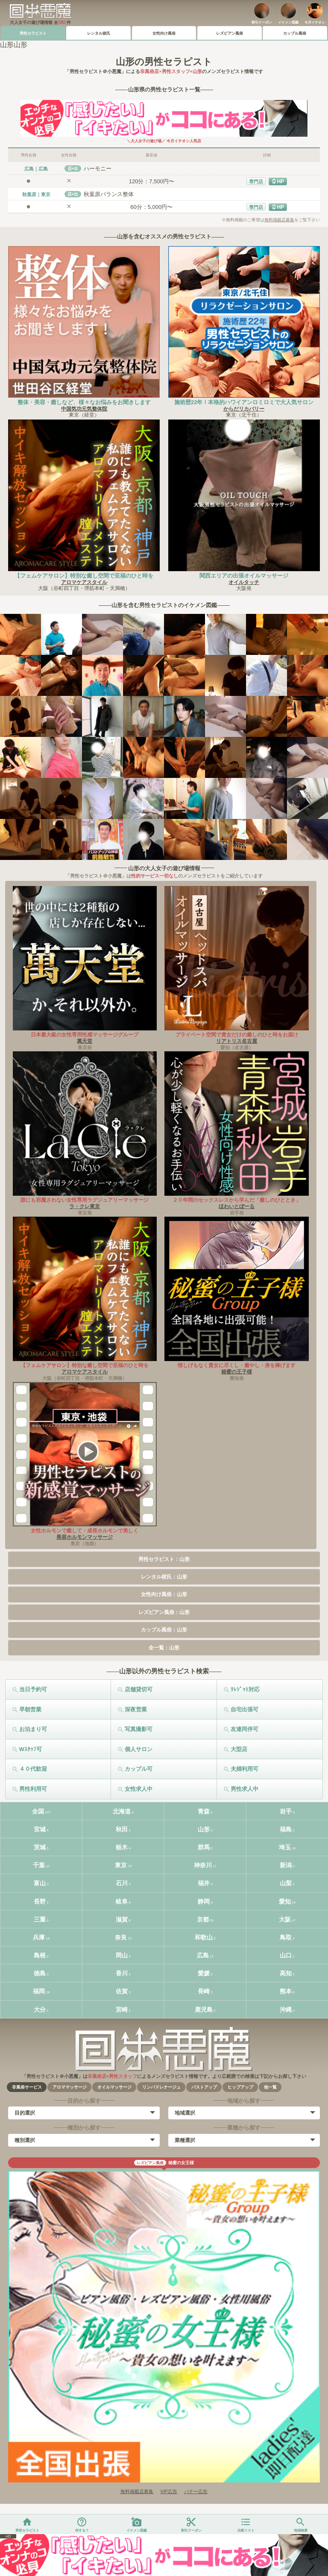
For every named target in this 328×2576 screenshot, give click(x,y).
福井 (204, 1883)
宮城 (40, 1829)
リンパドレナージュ (161, 2087)
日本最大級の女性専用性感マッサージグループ (84, 1035)
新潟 (286, 1865)
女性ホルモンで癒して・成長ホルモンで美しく (84, 1531)
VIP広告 (168, 2491)
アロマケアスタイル (84, 582)
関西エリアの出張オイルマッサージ (243, 575)
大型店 (239, 1749)
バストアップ (204, 2087)
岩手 (286, 1811)
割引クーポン (262, 22)
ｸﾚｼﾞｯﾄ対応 (245, 1689)
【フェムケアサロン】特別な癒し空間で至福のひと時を (84, 575)
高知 (286, 1973)
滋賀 (122, 1919)
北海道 (122, 1811)
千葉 (39, 1865)
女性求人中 (138, 1789)
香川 (122, 1973)
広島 (203, 1955)
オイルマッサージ (114, 2087)
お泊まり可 (33, 1729)
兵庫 (39, 1937)
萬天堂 (84, 1041)
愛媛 (204, 1973)
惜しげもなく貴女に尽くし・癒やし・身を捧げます (237, 1365)
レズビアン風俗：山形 (164, 1612)
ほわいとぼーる (237, 1206)
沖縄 (286, 2009)
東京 (121, 1865)
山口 (286, 1955)
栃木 (122, 1847)
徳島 (40, 1973)
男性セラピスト (33, 33)
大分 (40, 2009)
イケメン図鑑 (288, 22)
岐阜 (122, 1901)
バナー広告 (196, 2491)
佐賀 (122, 1991)
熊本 (286, 1991)
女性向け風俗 (164, 33)
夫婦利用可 (244, 1769)
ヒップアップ (240, 2087)
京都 (203, 1919)
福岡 (39, 1991)
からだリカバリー (243, 409)
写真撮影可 (138, 1729)
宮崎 (122, 2009)
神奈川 (203, 1865)
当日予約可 (33, 1689)
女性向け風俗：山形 (164, 1594)
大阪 (285, 1919)
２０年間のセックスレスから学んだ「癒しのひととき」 (237, 1200)
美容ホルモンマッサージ (84, 1537)
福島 (286, 1829)
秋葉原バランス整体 (109, 194)
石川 (122, 1883)
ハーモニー (97, 168)
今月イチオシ (315, 22)
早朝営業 (30, 1709)
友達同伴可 (244, 1729)
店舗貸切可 (138, 1689)
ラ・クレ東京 (84, 1206)
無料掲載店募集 (279, 219)
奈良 (121, 1937)
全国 (38, 1811)
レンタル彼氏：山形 (164, 1577)
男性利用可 (33, 1789)
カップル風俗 (294, 33)
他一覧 (270, 2087)
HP (280, 182)
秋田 (122, 1829)
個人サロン (138, 1749)
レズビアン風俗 (229, 33)
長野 (40, 1901)
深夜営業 (136, 1709)
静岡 (204, 1901)
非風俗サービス (27, 2087)
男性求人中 (244, 1789)
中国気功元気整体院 (84, 409)
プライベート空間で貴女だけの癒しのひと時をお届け (236, 1035)
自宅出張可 (244, 1709)
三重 (40, 1919)
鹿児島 (204, 2009)
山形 (204, 1829)
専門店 (256, 181)
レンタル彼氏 (98, 33)
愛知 (285, 1901)
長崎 (204, 1991)
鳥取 (286, 1937)
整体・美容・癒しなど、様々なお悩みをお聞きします (84, 402)
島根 (40, 1955)
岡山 (122, 1955)
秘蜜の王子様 (236, 1372)
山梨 (286, 1883)
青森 (204, 1811)
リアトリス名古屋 (236, 1041)
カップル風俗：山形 (164, 1630)
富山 (40, 1883)
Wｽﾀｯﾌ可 (30, 1749)
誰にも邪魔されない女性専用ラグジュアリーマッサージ (84, 1200)
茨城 (40, 1847)
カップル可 (138, 1769)
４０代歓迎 (33, 1769)
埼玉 (285, 1847)
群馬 (204, 1847)
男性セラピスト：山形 (164, 1559)
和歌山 (204, 1937)
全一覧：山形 (164, 1648)
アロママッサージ (70, 2087)
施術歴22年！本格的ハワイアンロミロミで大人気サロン (243, 402)
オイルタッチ (243, 582)
